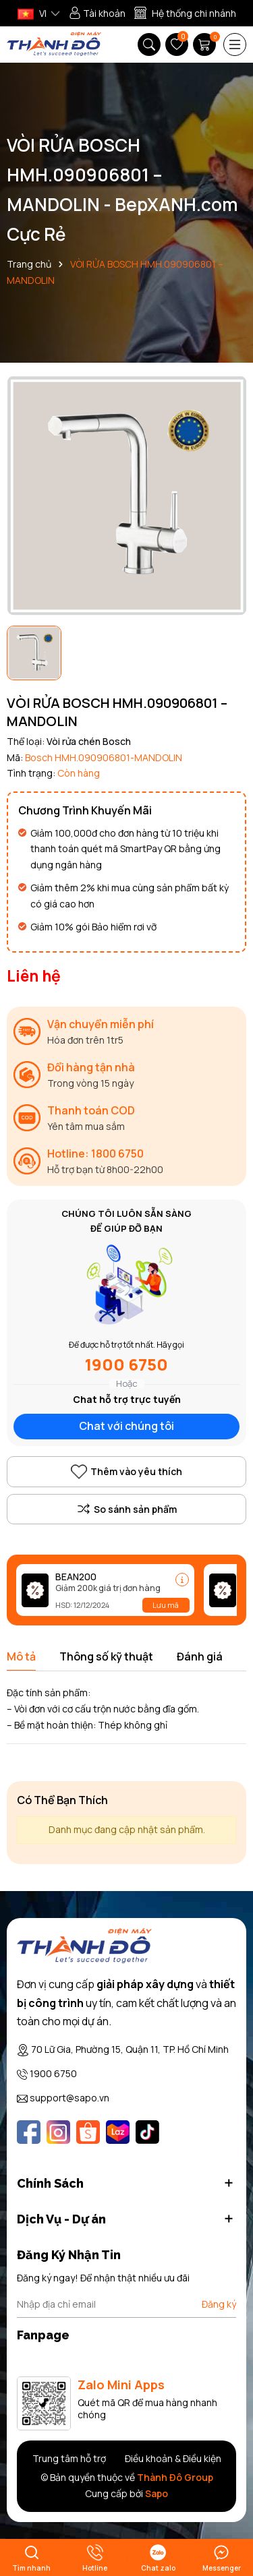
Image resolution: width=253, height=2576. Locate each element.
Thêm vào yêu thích (126, 1472)
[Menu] (234, 44)
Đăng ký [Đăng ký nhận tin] (219, 2304)
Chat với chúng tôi (126, 1425)
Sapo (156, 2493)
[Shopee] (88, 2132)
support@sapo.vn (69, 2097)
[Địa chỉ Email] (126, 2304)
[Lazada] (118, 2132)
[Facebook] (28, 2132)
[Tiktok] (147, 2132)
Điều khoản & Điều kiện (173, 2458)
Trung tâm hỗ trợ (69, 2458)
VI (32, 13)
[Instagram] (58, 2132)
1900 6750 (126, 1364)
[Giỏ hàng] (206, 44)
